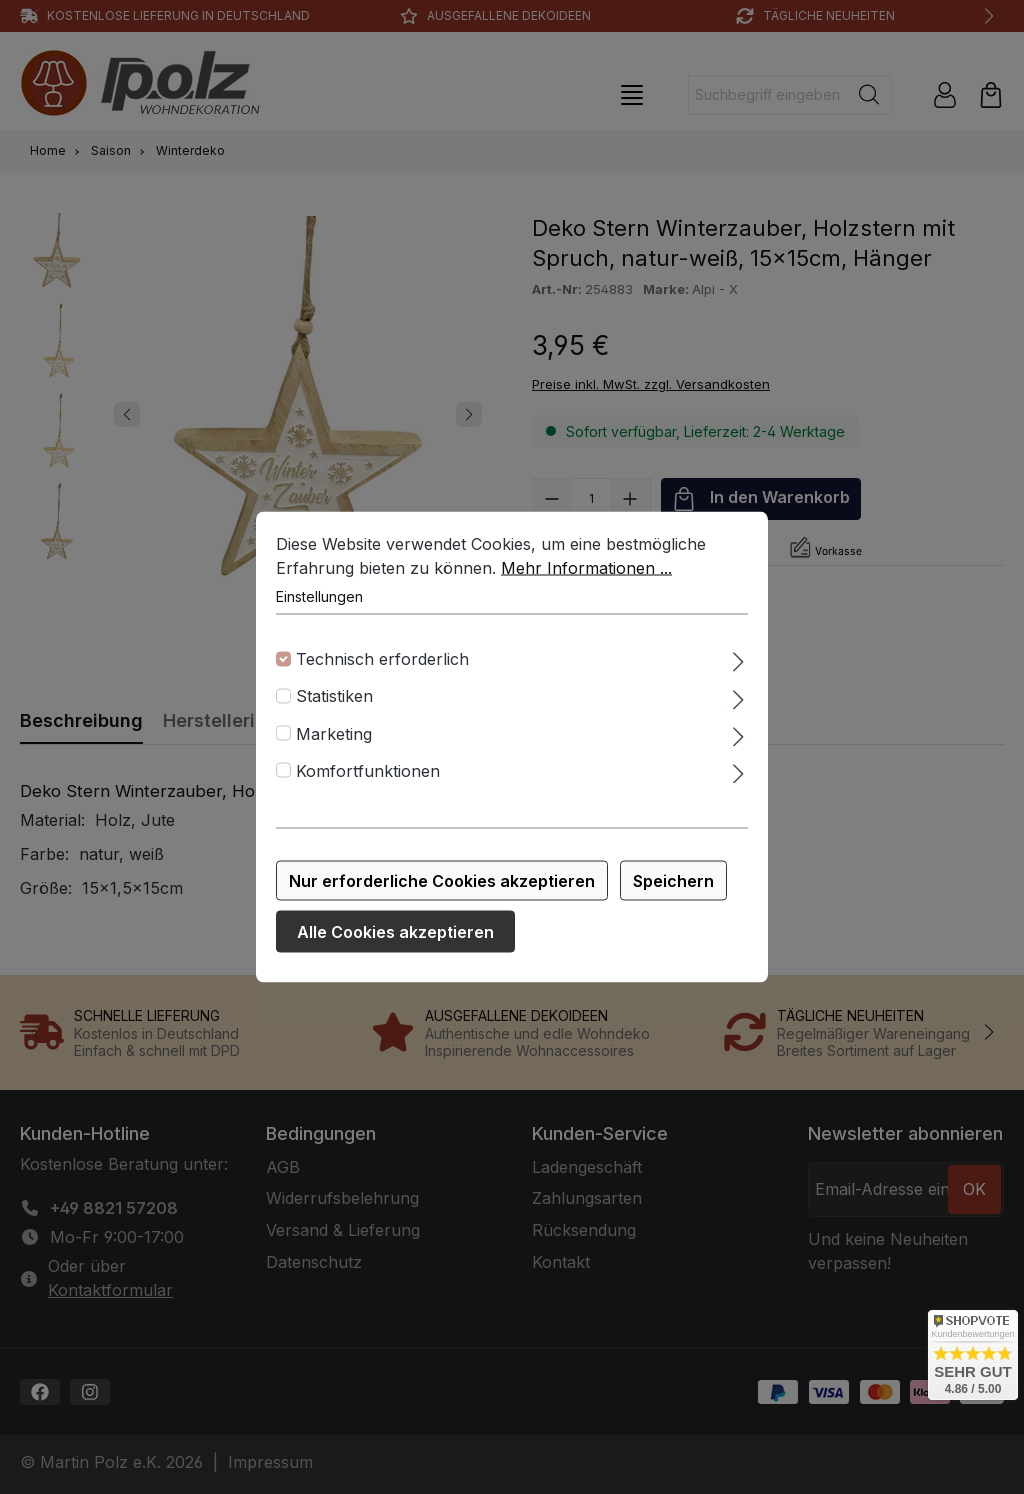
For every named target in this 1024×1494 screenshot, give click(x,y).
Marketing (334, 737)
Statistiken (334, 700)
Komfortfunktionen (368, 775)
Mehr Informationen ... (586, 572)
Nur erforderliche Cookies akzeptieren (442, 885)
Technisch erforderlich (382, 663)
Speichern (673, 885)
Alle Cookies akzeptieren (395, 936)
